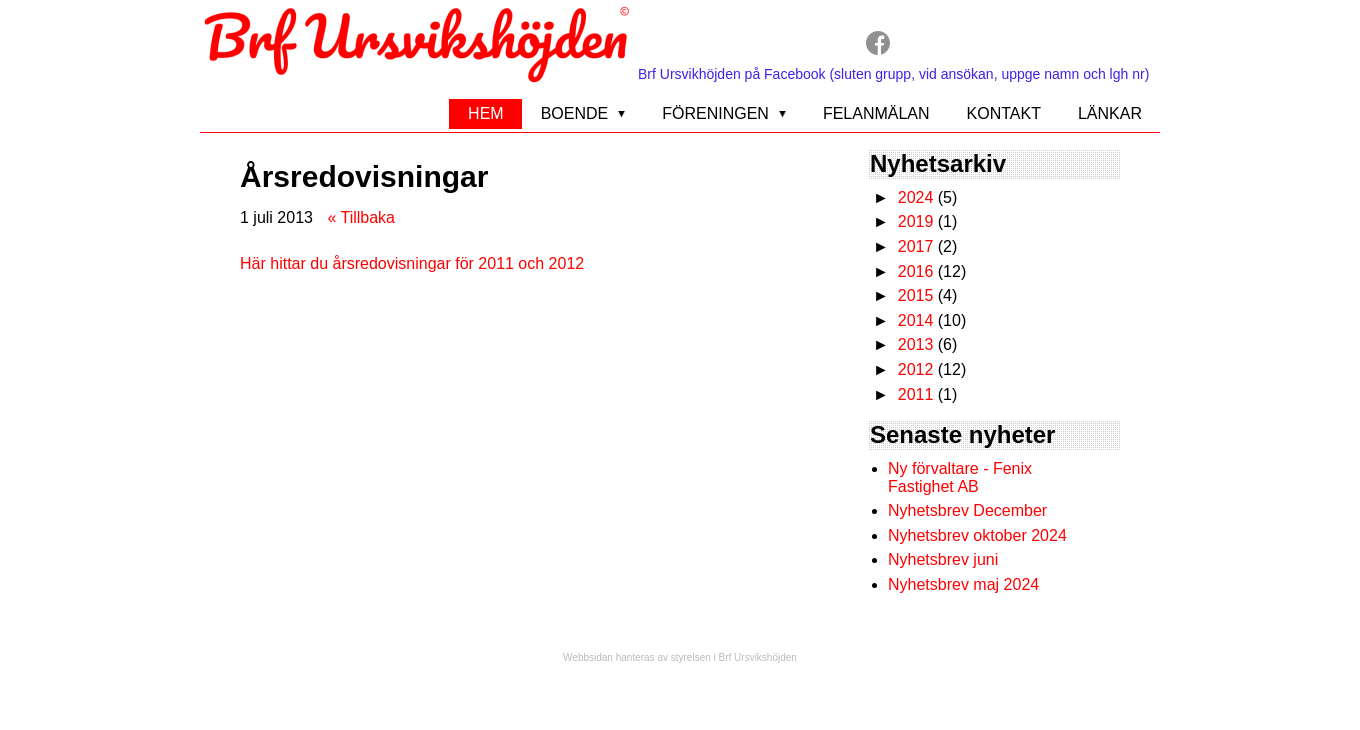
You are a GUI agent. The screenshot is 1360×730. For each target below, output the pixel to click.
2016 (916, 271)
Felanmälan (876, 113)
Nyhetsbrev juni (943, 559)
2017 (916, 246)
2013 (916, 344)
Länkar (1110, 113)
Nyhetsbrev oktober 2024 (977, 535)
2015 (916, 295)
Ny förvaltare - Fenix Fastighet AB (960, 477)
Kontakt (1004, 113)
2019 (916, 221)
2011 (916, 394)
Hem (486, 113)
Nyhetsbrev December (967, 510)
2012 (916, 369)
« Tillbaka (361, 217)
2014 (916, 320)
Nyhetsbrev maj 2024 (963, 584)
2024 (916, 197)
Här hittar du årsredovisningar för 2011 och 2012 (412, 263)
